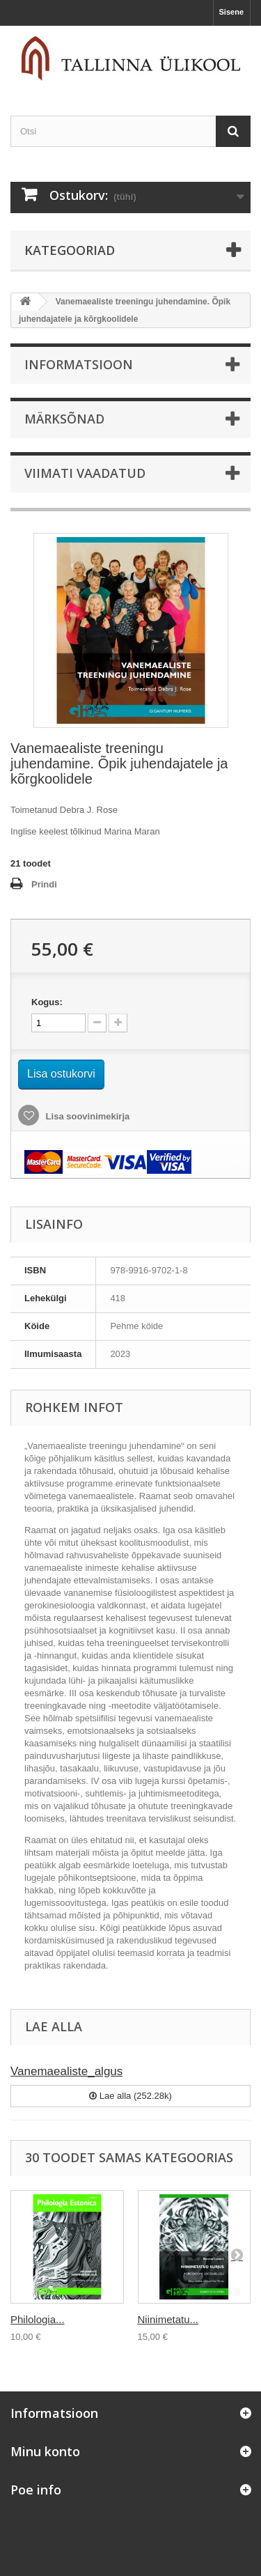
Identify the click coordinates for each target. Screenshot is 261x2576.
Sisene (231, 12)
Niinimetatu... (168, 2319)
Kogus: (47, 1002)
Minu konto (45, 2451)
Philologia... (37, 2319)
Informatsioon (78, 364)
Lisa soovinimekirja (86, 1116)
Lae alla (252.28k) (130, 2095)
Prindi (44, 884)
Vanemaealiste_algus (66, 2071)
